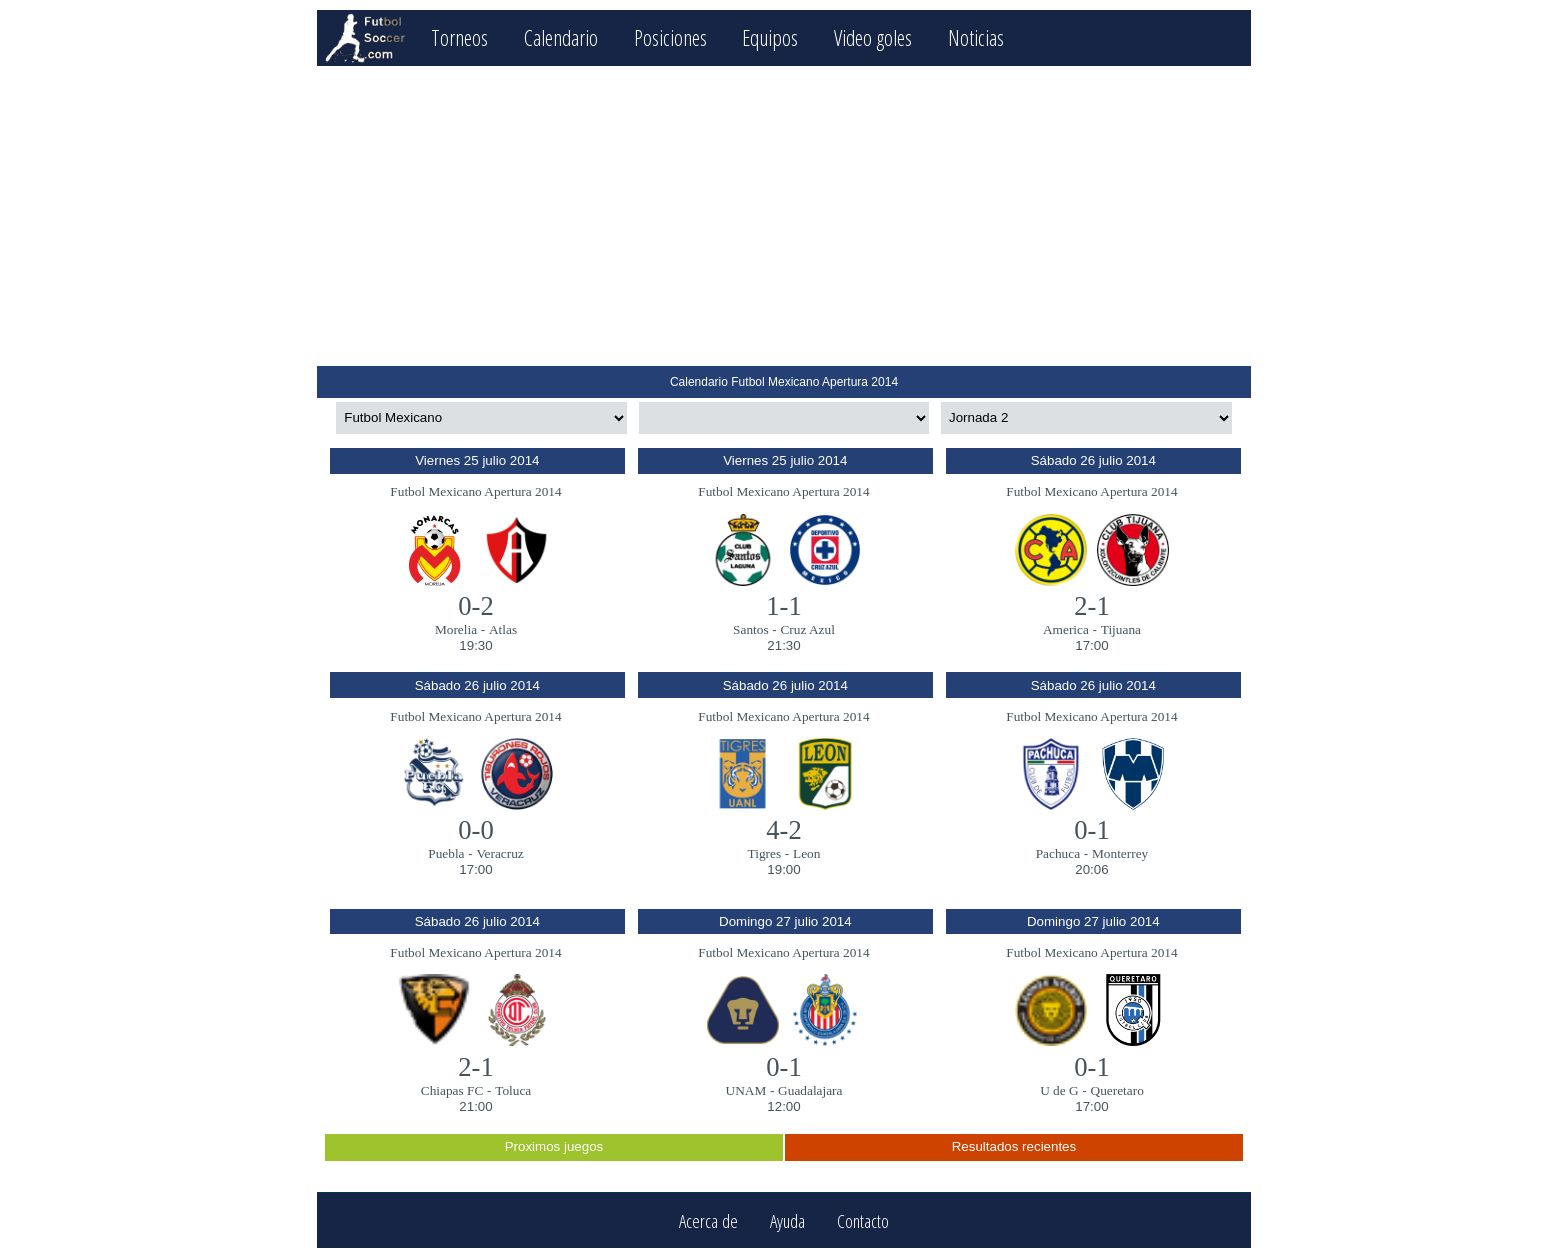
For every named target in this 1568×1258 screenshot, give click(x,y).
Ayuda (787, 1220)
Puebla (446, 853)
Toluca (513, 1090)
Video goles (873, 37)
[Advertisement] (783, 216)
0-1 (1092, 830)
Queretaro (1117, 1090)
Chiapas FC (452, 1090)
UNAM (746, 1090)
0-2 (476, 606)
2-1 (1092, 606)
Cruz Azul (807, 629)
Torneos (459, 37)
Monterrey (1120, 853)
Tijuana (1121, 629)
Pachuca (1058, 853)
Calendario (561, 37)
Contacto (863, 1220)
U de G (1059, 1090)
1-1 (784, 606)
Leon (806, 853)
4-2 (784, 830)
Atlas (503, 629)
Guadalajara (810, 1090)
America (1066, 629)
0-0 (476, 830)
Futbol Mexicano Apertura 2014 (475, 491)
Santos (751, 629)
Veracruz (499, 853)
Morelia (456, 629)
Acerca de (708, 1220)
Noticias (976, 37)
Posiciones (670, 37)
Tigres (765, 853)
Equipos (770, 37)
